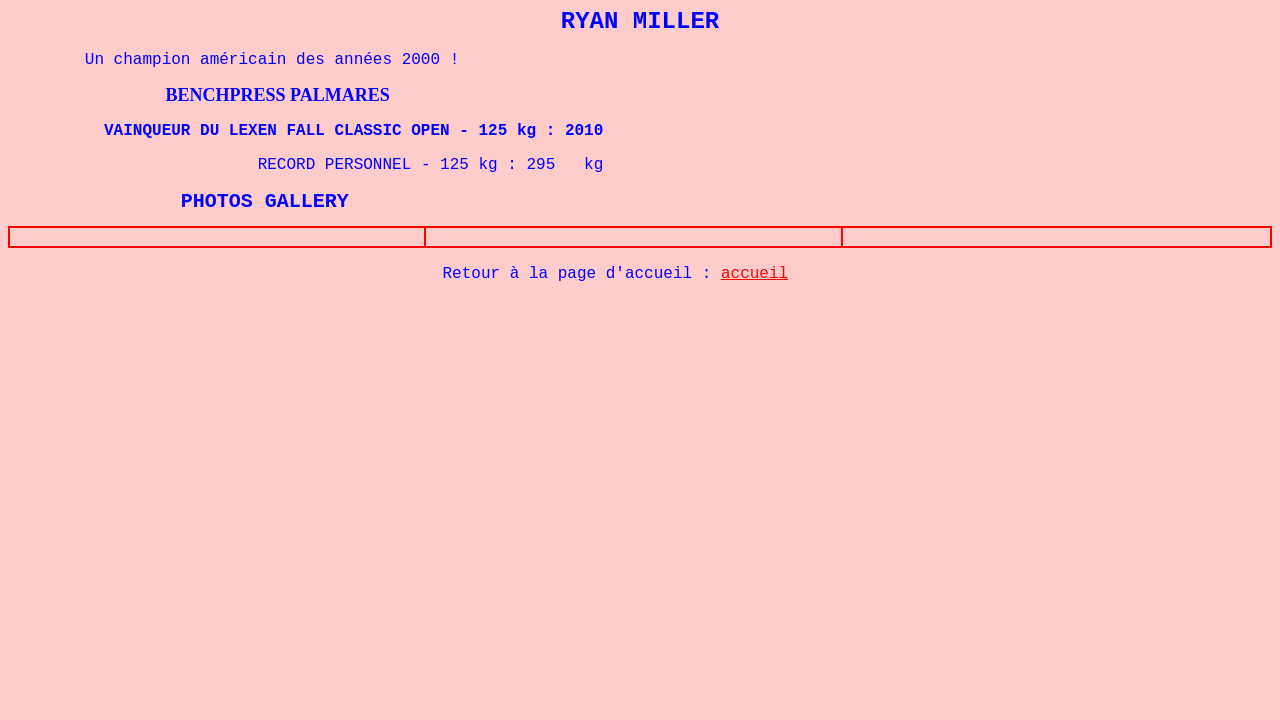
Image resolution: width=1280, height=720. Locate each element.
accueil (754, 278)
